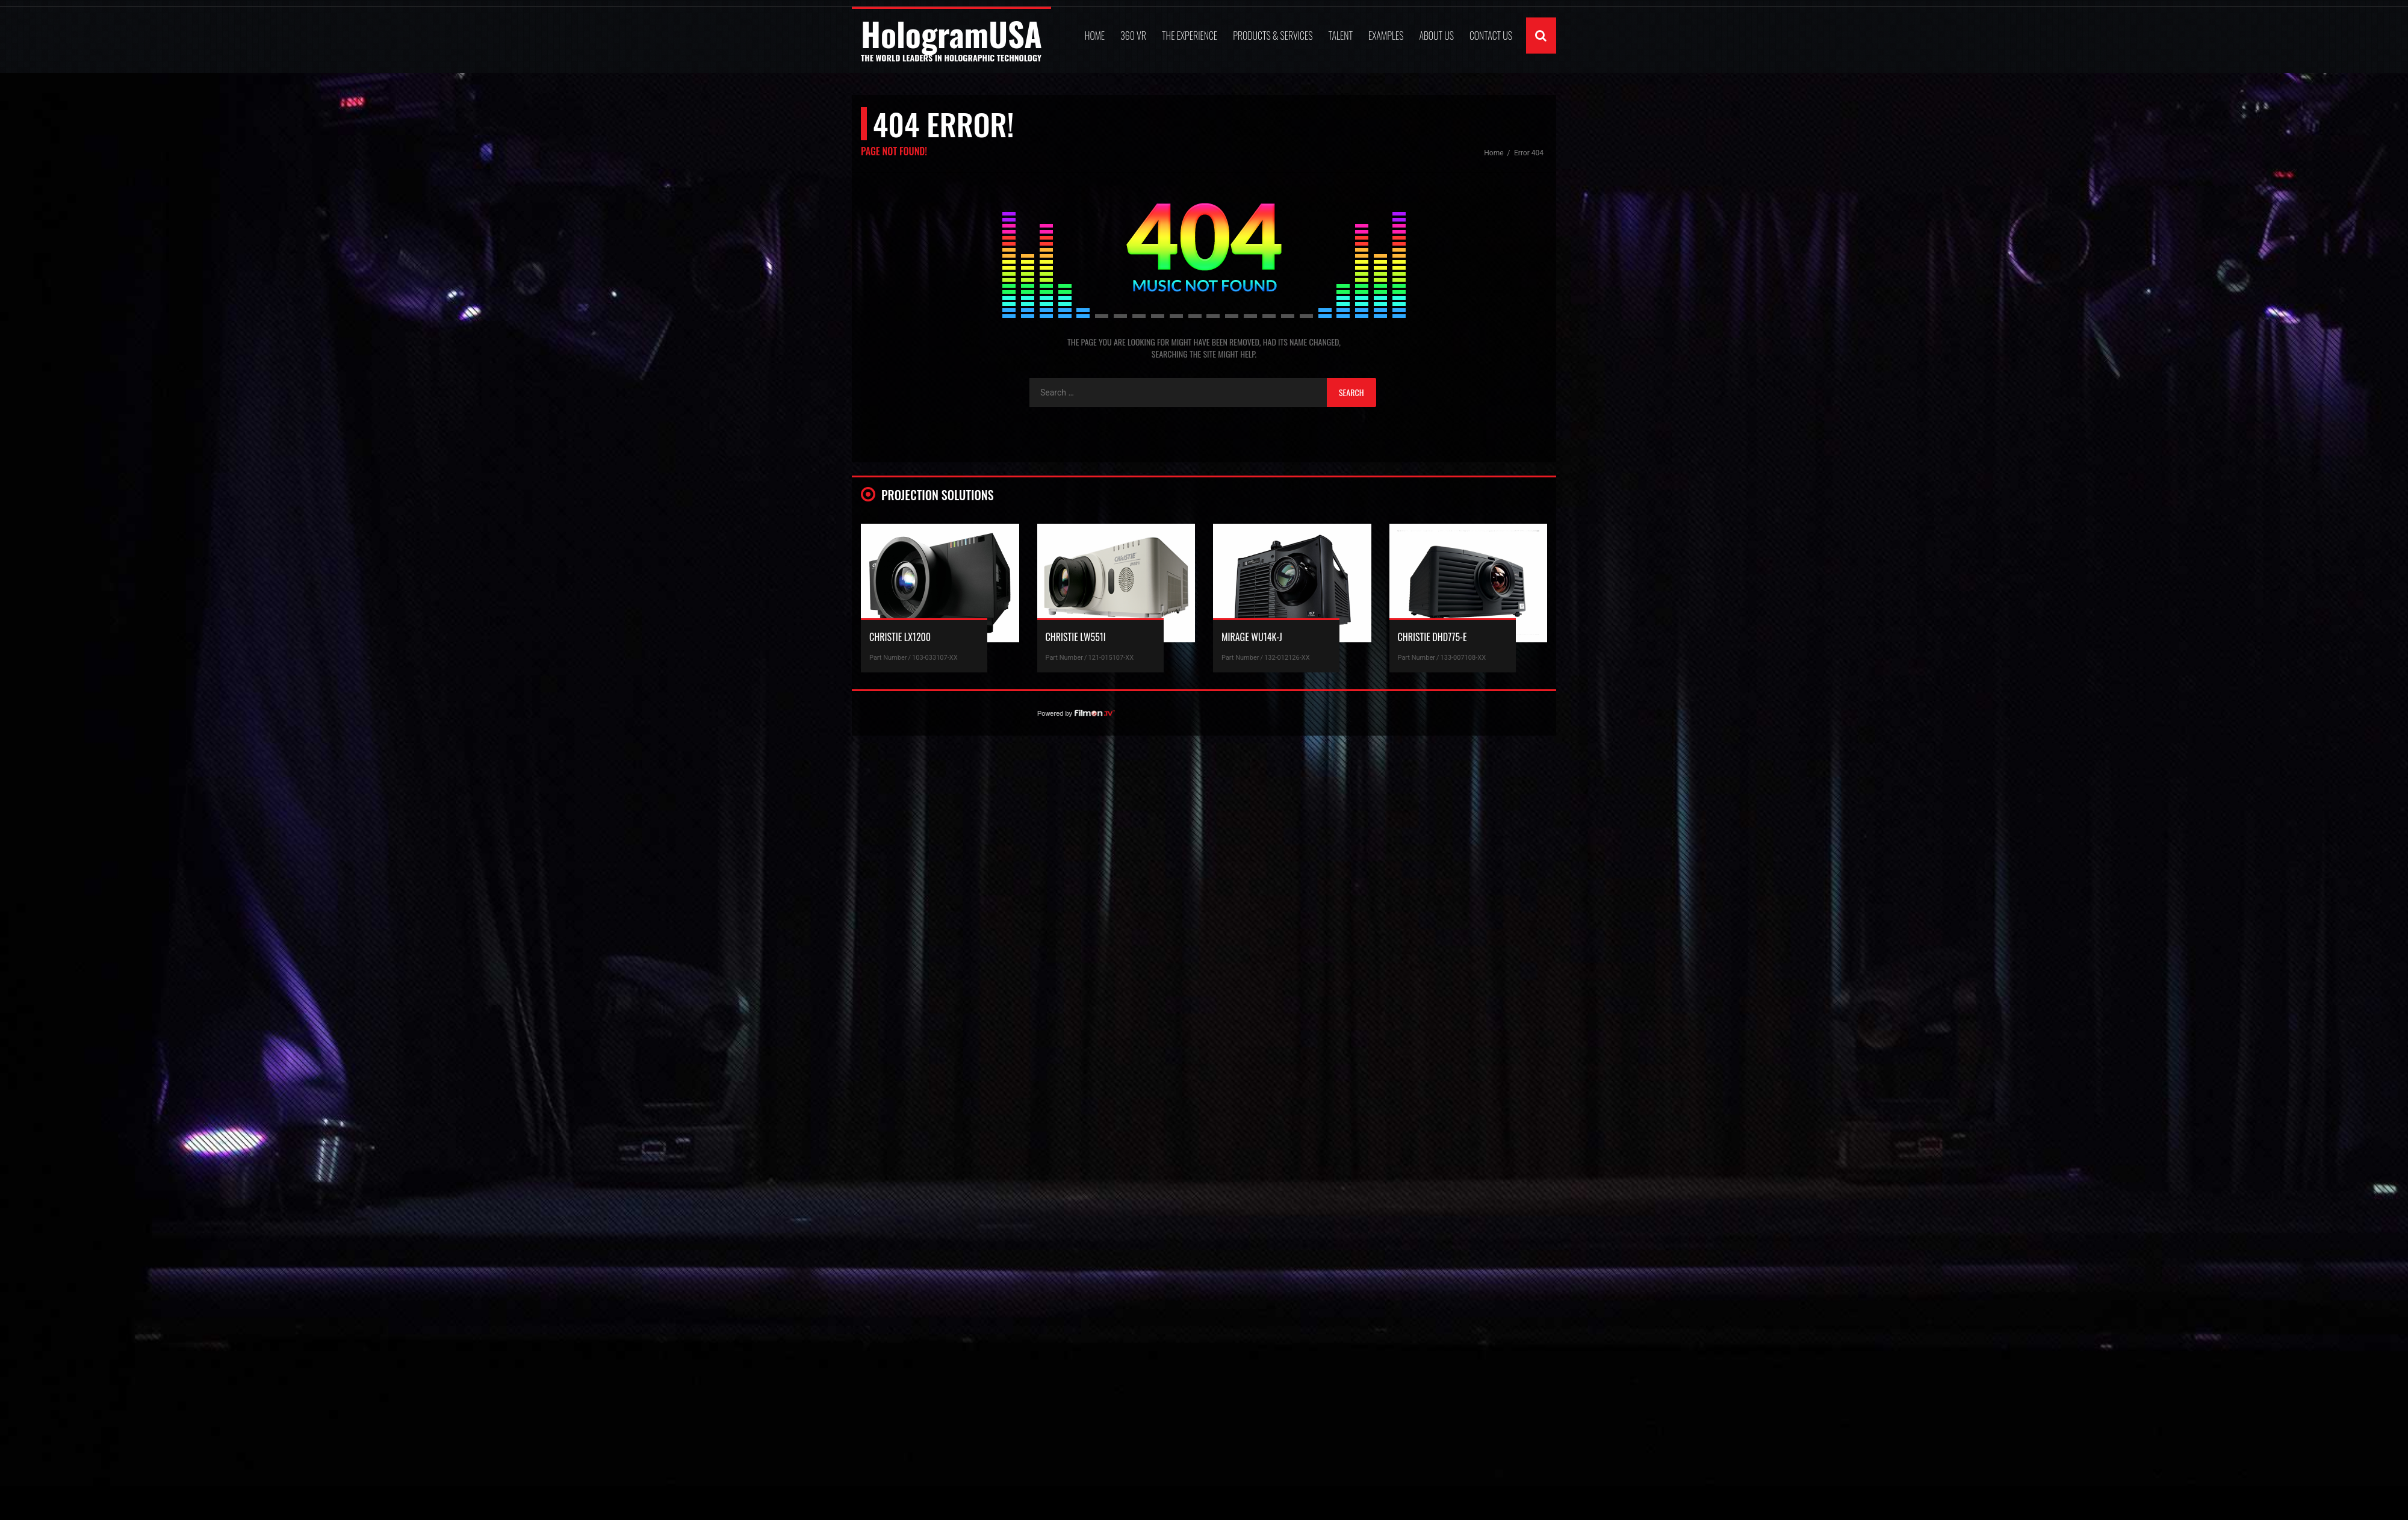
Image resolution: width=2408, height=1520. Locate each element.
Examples (1385, 35)
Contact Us (1490, 35)
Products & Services (1272, 35)
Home (1095, 35)
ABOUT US (1436, 35)
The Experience (1189, 35)
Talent (1340, 35)
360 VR (1133, 35)
